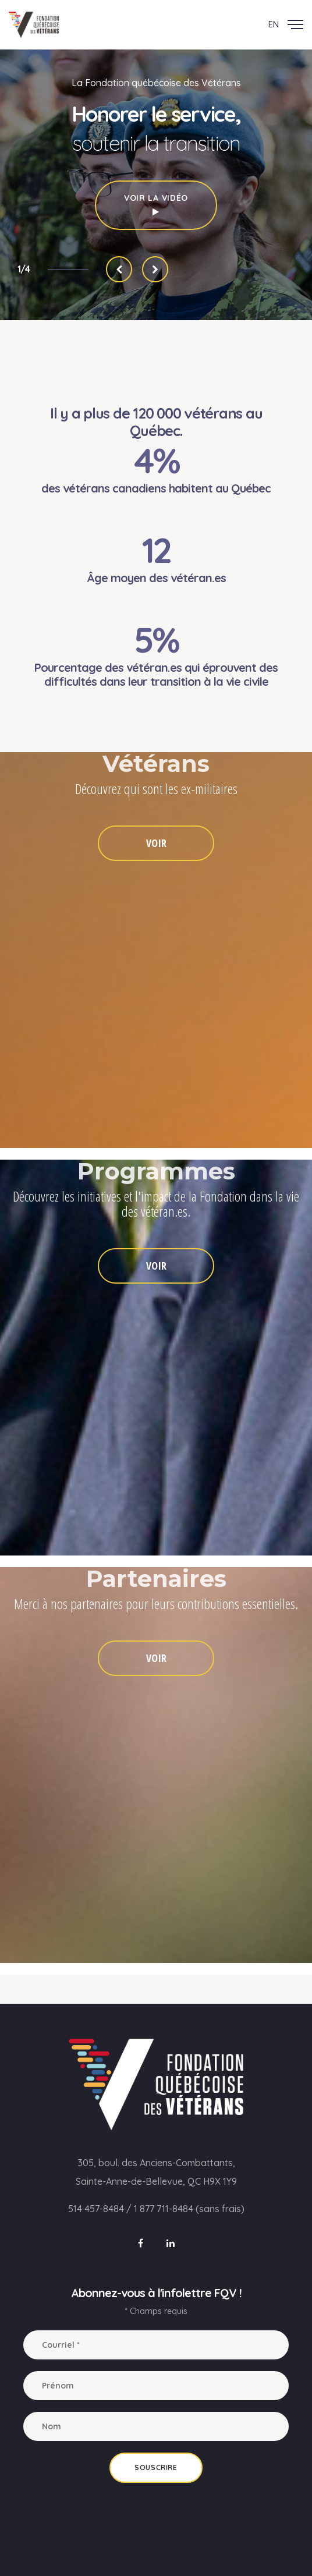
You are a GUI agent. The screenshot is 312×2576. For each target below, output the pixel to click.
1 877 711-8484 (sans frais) (189, 2208)
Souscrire (155, 2467)
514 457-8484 (96, 2208)
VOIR (156, 843)
